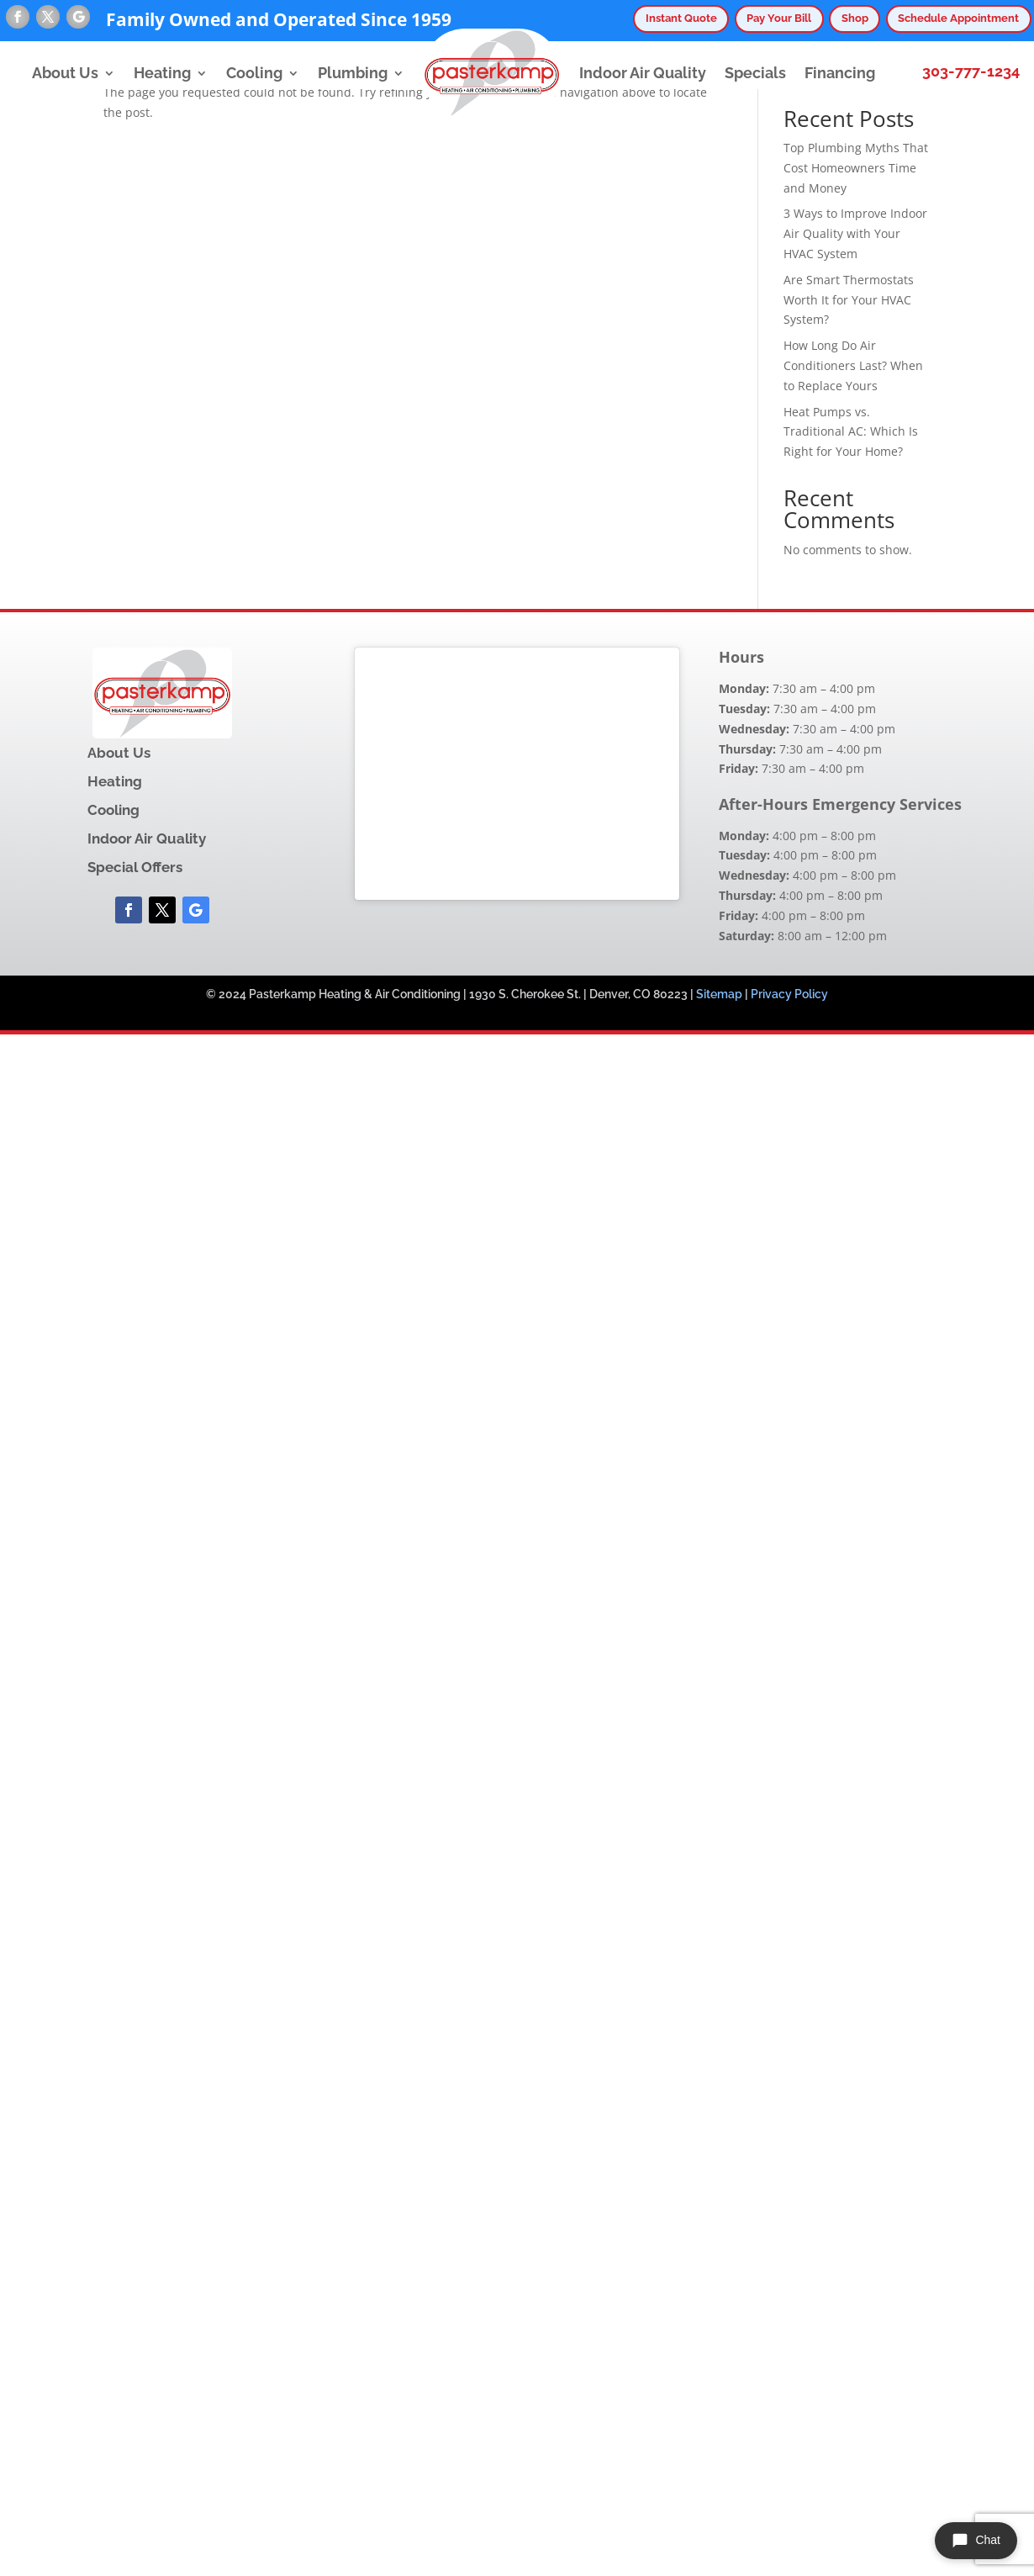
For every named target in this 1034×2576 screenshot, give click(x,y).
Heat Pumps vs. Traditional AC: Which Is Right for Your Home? (850, 432)
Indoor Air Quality (642, 73)
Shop (854, 18)
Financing (840, 73)
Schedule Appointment (958, 18)
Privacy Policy (789, 994)
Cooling (254, 73)
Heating (162, 73)
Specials (755, 73)
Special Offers (134, 867)
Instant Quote (681, 18)
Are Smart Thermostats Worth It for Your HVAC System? (848, 300)
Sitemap (719, 994)
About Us (65, 73)
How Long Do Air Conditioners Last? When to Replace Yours (853, 365)
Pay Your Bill (778, 18)
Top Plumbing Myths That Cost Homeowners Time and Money (855, 168)
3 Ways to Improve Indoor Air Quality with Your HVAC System (855, 233)
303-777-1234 (971, 71)
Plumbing (353, 73)
